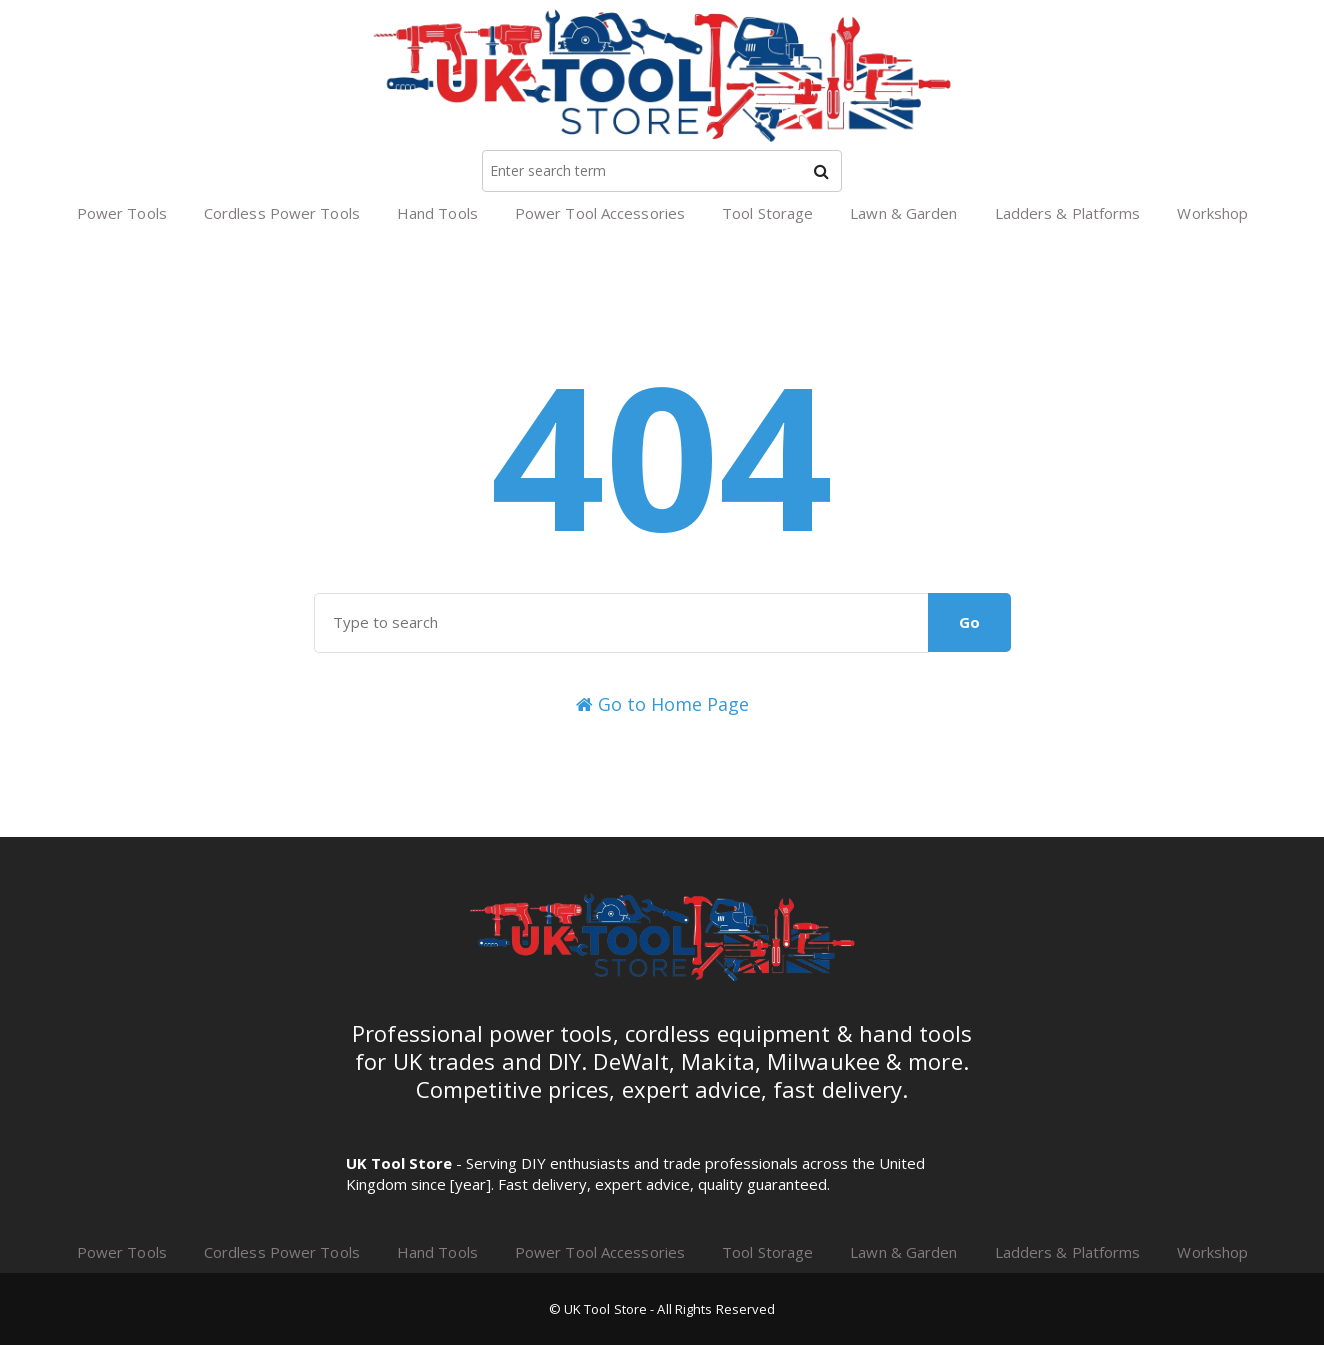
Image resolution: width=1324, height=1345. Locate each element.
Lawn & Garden (903, 213)
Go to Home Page (662, 704)
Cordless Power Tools (282, 213)
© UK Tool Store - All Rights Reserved (662, 1309)
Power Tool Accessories (600, 213)
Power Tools (122, 213)
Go (969, 622)
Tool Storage (767, 213)
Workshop (1212, 213)
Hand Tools (437, 213)
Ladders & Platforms (1068, 213)
